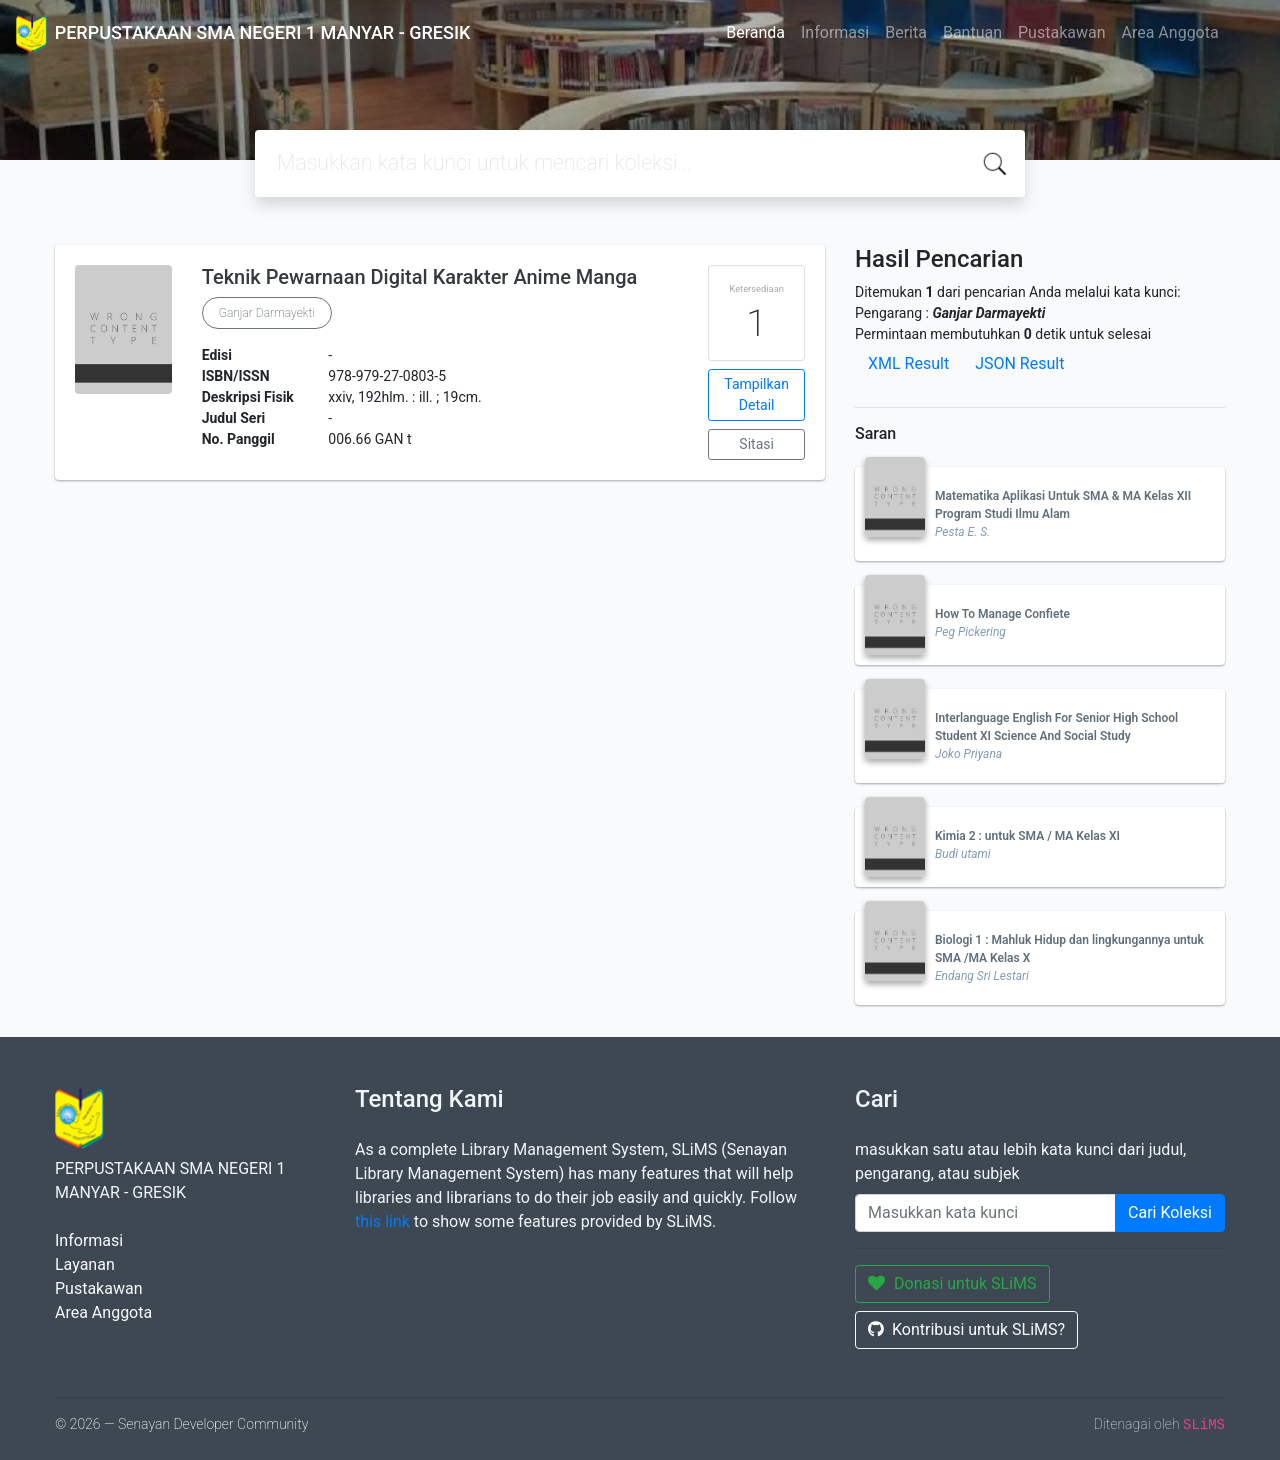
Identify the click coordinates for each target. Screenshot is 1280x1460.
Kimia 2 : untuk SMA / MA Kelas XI (1027, 836)
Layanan (85, 1264)
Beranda (755, 32)
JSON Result (1019, 363)
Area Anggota (1170, 32)
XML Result (908, 363)
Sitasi (756, 444)
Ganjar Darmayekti (267, 313)
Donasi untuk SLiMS (952, 1283)
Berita (906, 32)
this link (382, 1221)
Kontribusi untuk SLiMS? (966, 1329)
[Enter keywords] (985, 1213)
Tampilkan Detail (756, 394)
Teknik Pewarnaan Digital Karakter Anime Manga (420, 277)
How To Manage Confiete (1002, 614)
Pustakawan (1061, 32)
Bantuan (972, 32)
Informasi (835, 32)
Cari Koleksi (1170, 1212)
